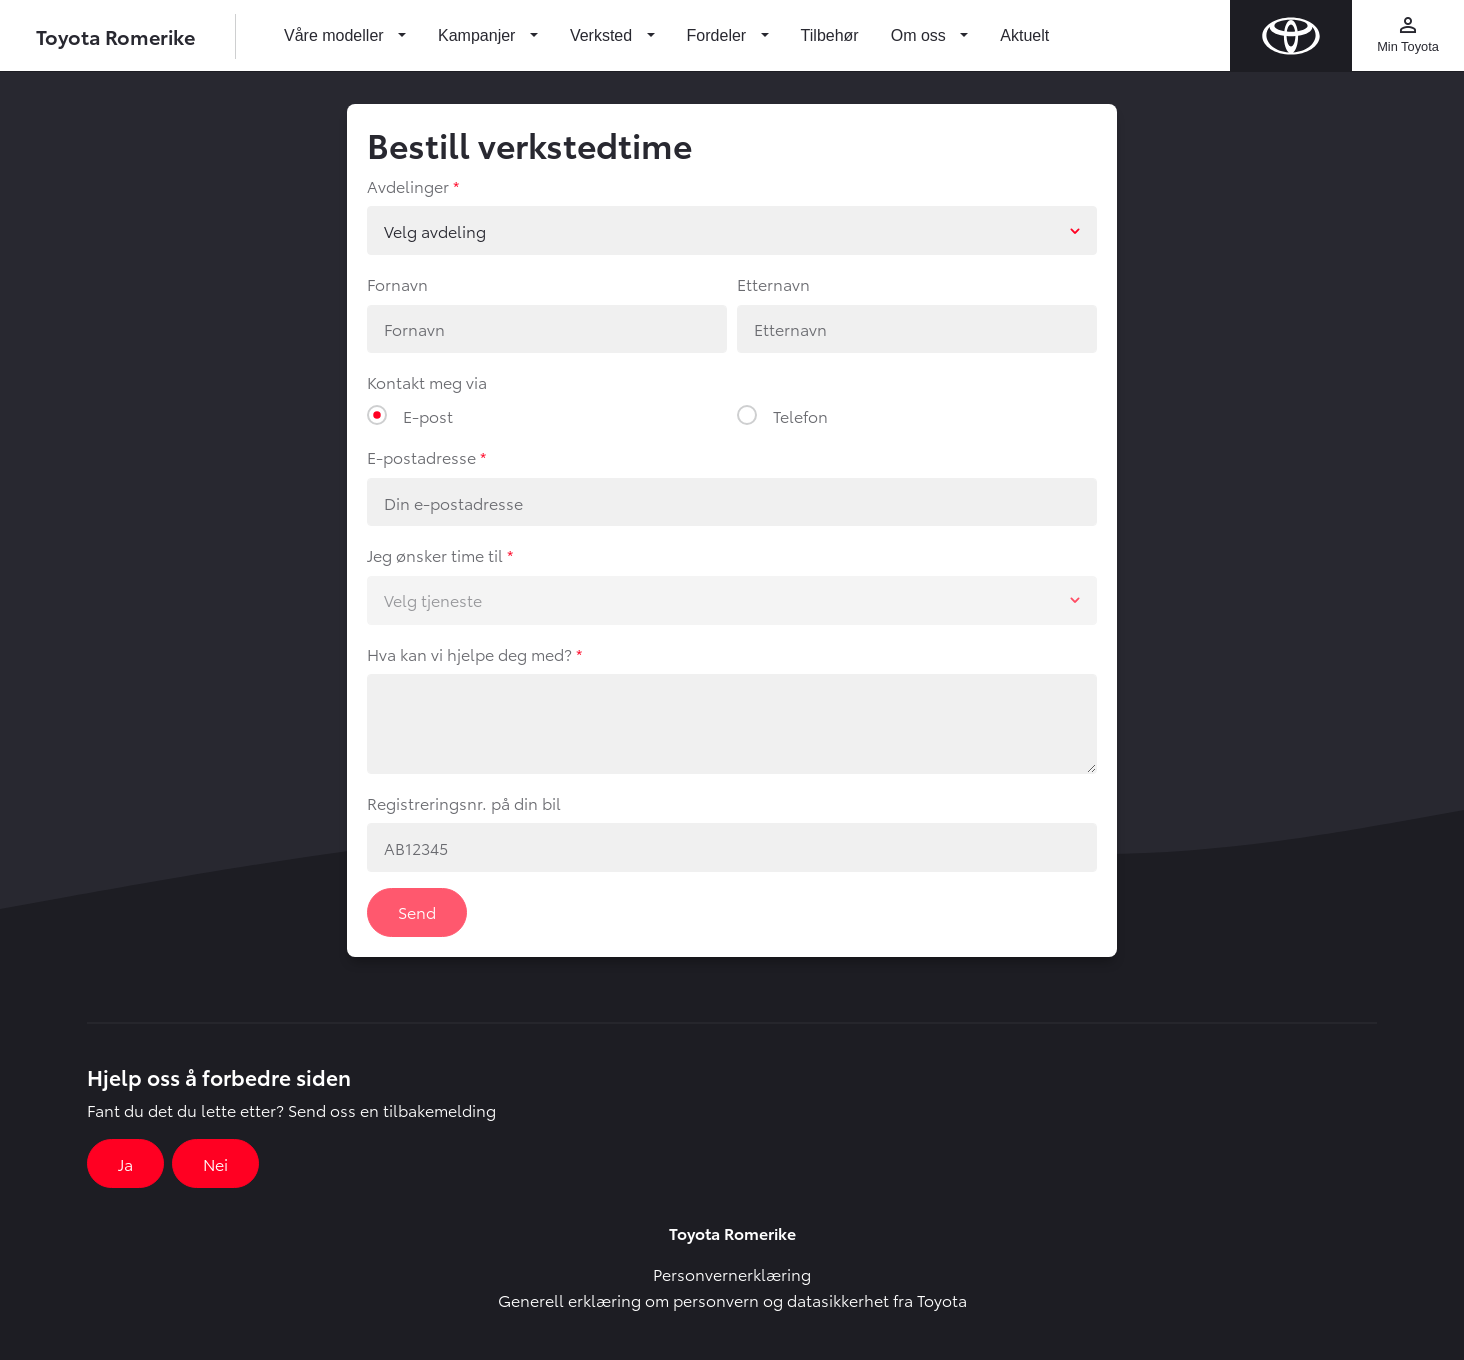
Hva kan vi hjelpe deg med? (469, 653)
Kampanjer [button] (479, 35)
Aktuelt (1024, 35)
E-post (428, 415)
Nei (215, 1163)
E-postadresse (421, 456)
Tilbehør (830, 35)
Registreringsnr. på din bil (464, 802)
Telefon (800, 415)
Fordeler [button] (719, 35)
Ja (125, 1163)
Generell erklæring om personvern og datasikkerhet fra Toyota (732, 1299)
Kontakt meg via (427, 381)
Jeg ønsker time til (435, 554)
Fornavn (397, 283)
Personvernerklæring (732, 1273)
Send (417, 911)
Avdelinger (408, 185)
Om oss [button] (921, 35)
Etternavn (773, 283)
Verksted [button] (603, 35)
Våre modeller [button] (336, 35)
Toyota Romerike (115, 36)
